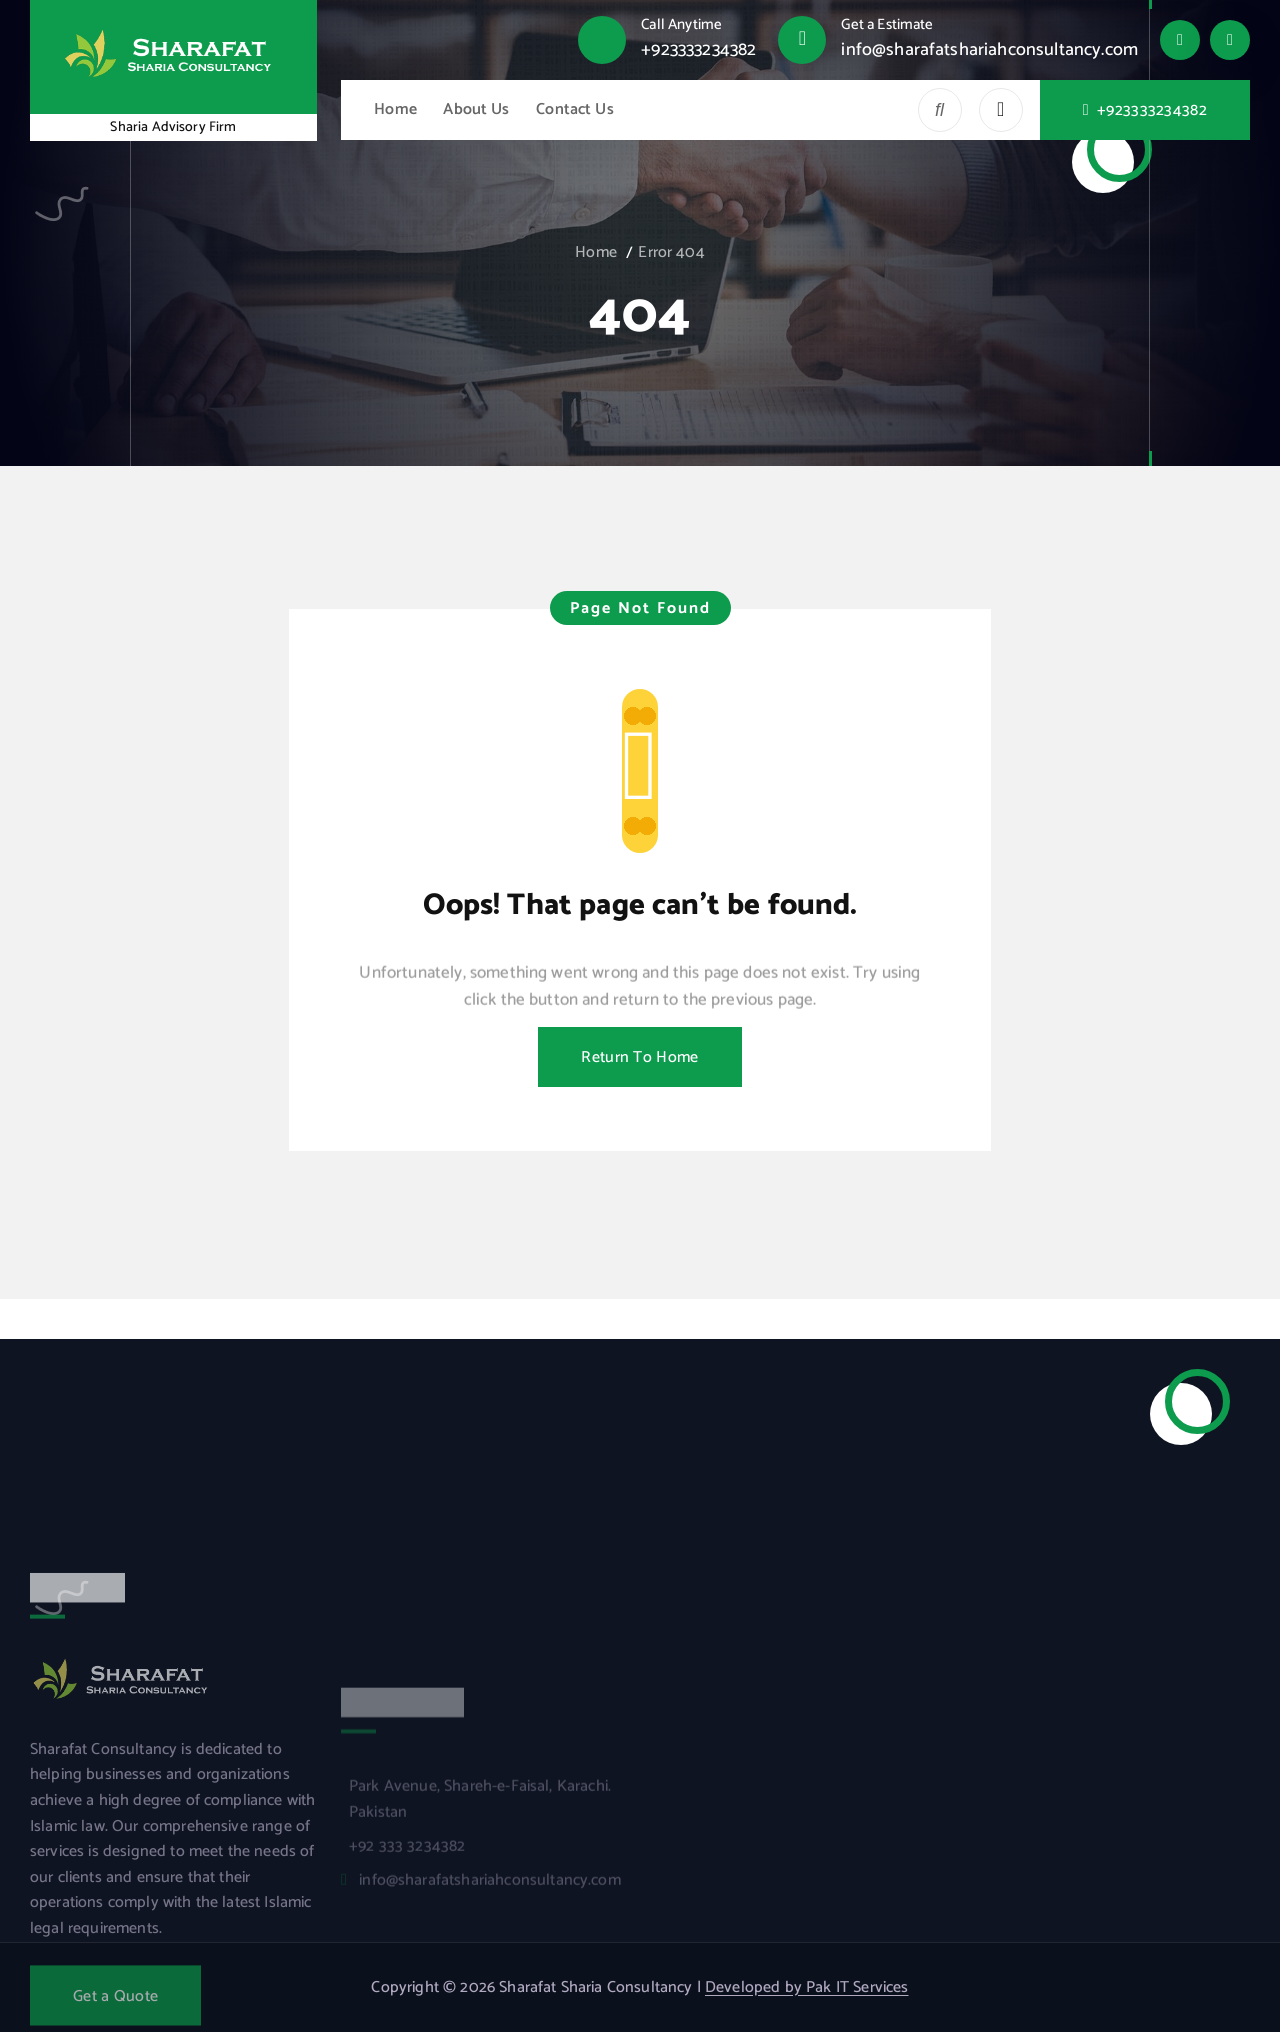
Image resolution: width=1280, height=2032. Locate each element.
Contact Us (575, 109)
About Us (476, 109)
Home (395, 109)
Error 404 (671, 252)
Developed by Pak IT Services (806, 1987)
